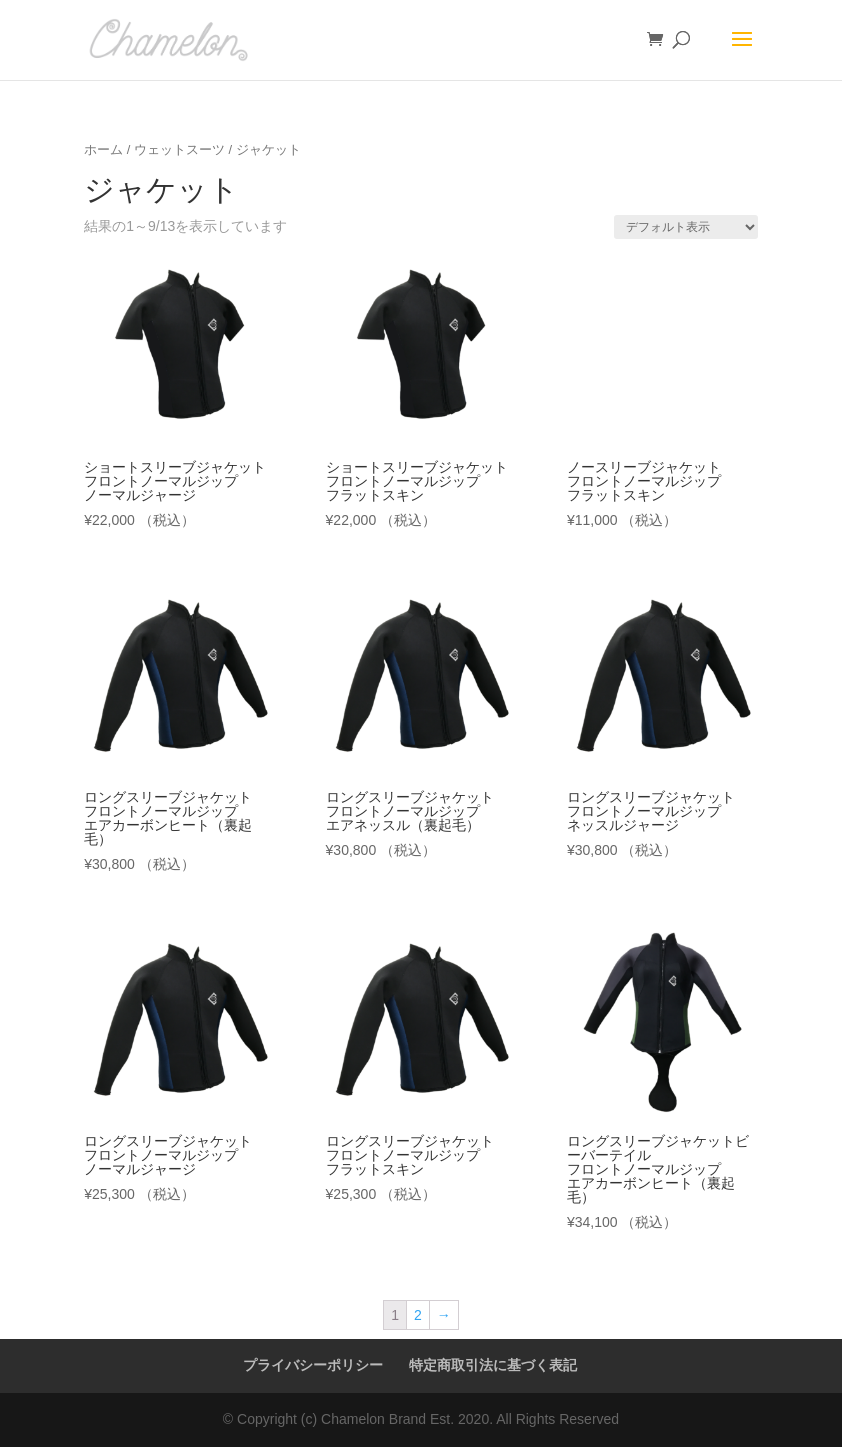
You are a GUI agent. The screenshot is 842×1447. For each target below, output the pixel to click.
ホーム (103, 149)
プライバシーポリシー (313, 1365)
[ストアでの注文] (686, 227)
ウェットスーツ (179, 149)
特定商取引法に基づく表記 (493, 1365)
